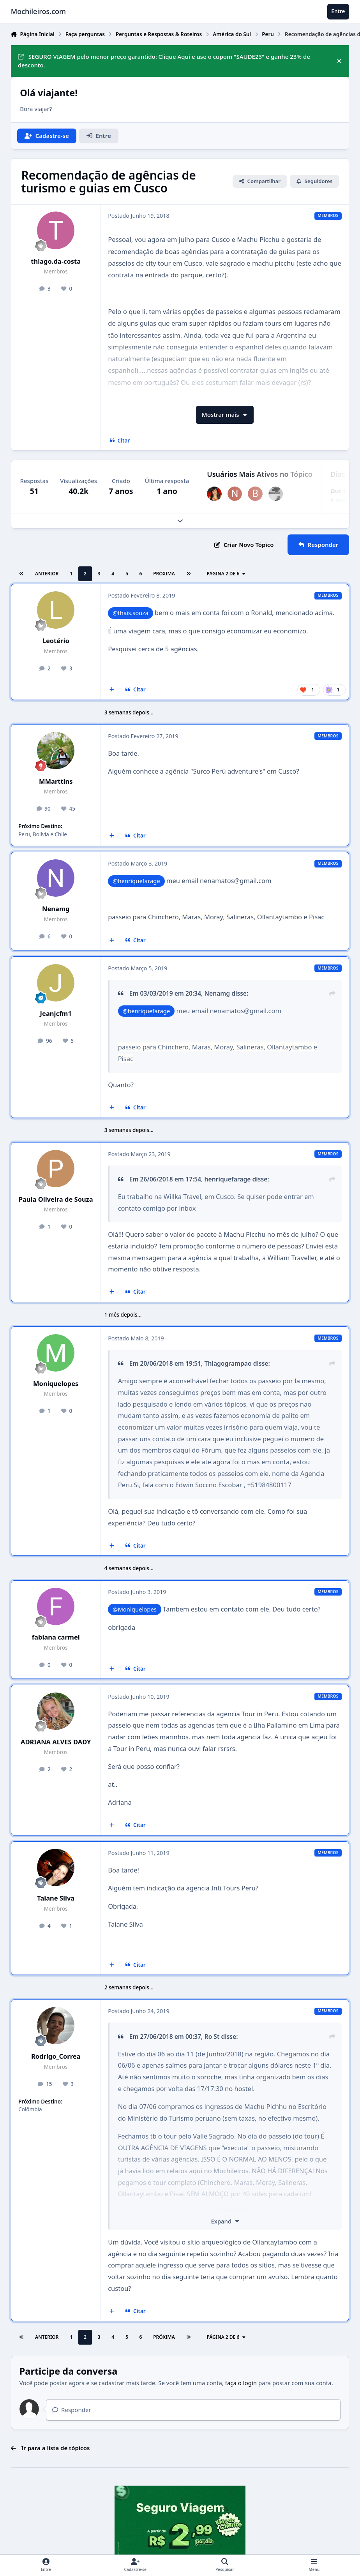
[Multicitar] (112, 689)
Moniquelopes (55, 1383)
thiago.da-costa (56, 261)
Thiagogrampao (228, 1363)
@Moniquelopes (135, 1609)
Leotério (55, 640)
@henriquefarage (136, 881)
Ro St (212, 2036)
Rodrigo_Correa (55, 2056)
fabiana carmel (56, 1637)
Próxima (164, 573)
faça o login (241, 2383)
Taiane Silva (55, 1898)
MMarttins (56, 781)
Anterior (46, 573)
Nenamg (55, 908)
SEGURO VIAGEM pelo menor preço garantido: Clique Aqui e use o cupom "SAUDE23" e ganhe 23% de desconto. (164, 61)
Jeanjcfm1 (56, 1013)
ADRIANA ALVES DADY (56, 1741)
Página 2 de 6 (226, 573)
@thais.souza (130, 613)
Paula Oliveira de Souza (56, 1199)
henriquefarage (228, 1179)
